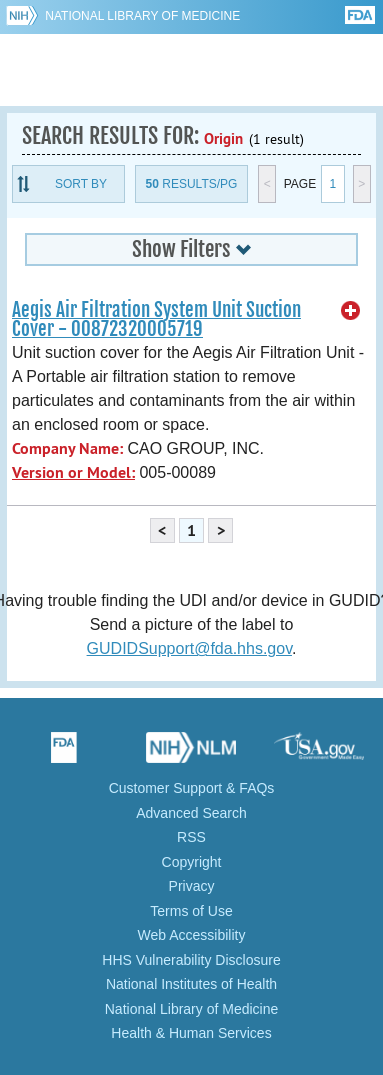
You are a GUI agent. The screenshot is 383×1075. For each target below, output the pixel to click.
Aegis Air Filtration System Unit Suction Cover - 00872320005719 (156, 319)
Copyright (192, 862)
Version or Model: (73, 472)
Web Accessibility (192, 935)
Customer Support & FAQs (192, 788)
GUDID (191, 70)
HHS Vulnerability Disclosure (191, 960)
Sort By (81, 184)
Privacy (192, 886)
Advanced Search (191, 813)
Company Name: (67, 448)
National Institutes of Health (191, 984)
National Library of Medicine (142, 16)
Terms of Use (191, 911)
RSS (191, 837)
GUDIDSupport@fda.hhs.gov (189, 648)
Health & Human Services (191, 1033)
